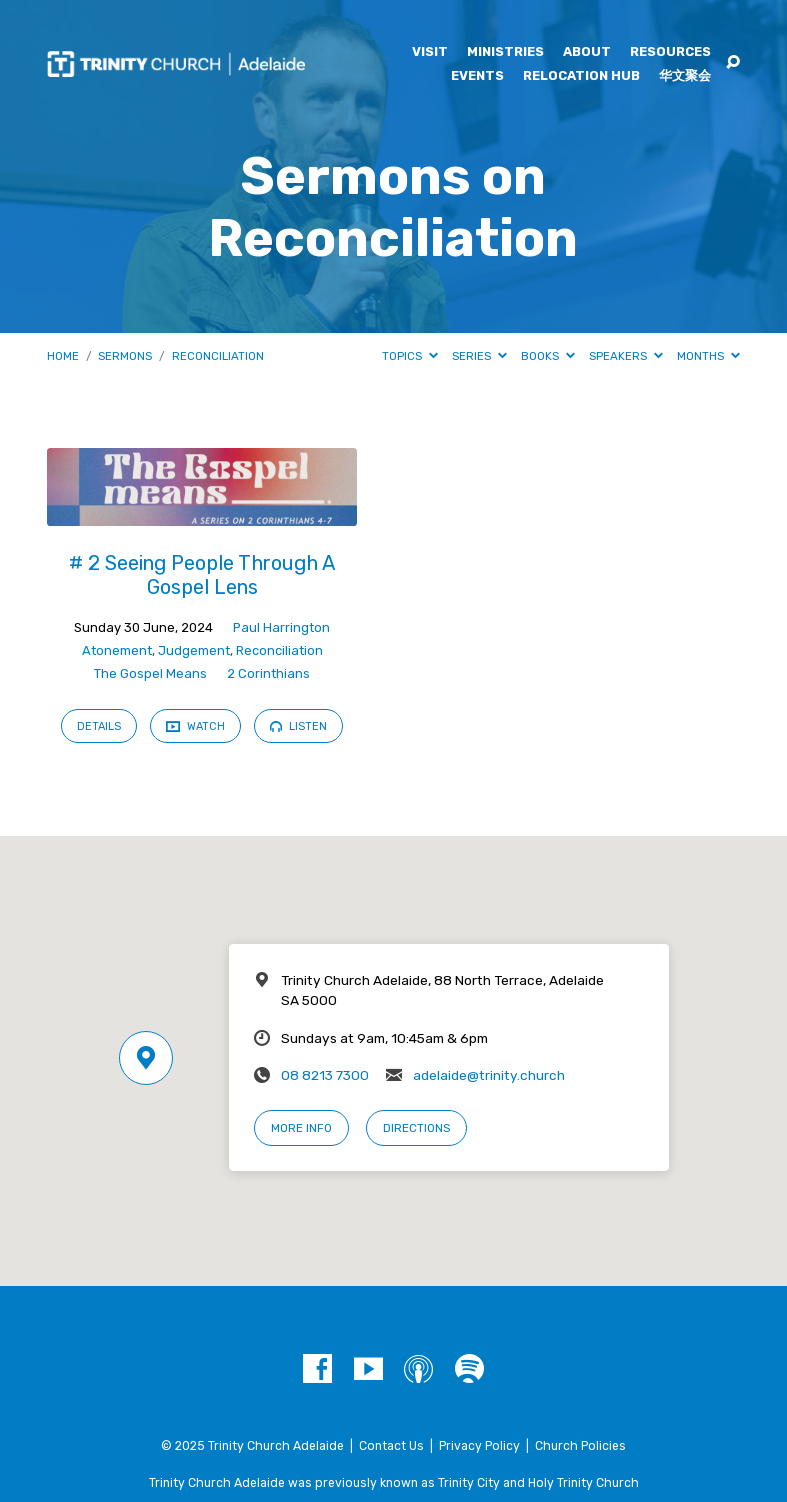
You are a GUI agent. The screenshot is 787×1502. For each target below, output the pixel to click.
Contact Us (391, 1446)
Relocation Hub (581, 76)
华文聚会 (685, 76)
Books (548, 356)
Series (479, 356)
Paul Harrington (281, 627)
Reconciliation (218, 356)
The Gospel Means (150, 673)
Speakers (626, 356)
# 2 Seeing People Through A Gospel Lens (202, 575)
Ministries (505, 52)
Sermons (125, 356)
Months (708, 356)
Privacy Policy (479, 1446)
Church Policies (580, 1446)
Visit (430, 52)
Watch (195, 726)
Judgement (194, 650)
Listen (298, 726)
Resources (670, 52)
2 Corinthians (268, 673)
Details (99, 726)
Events (477, 76)
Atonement (117, 650)
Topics (410, 356)
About (587, 52)
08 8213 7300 (325, 1075)
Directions (416, 1128)
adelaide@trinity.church (489, 1075)
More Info (301, 1128)
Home (63, 356)
